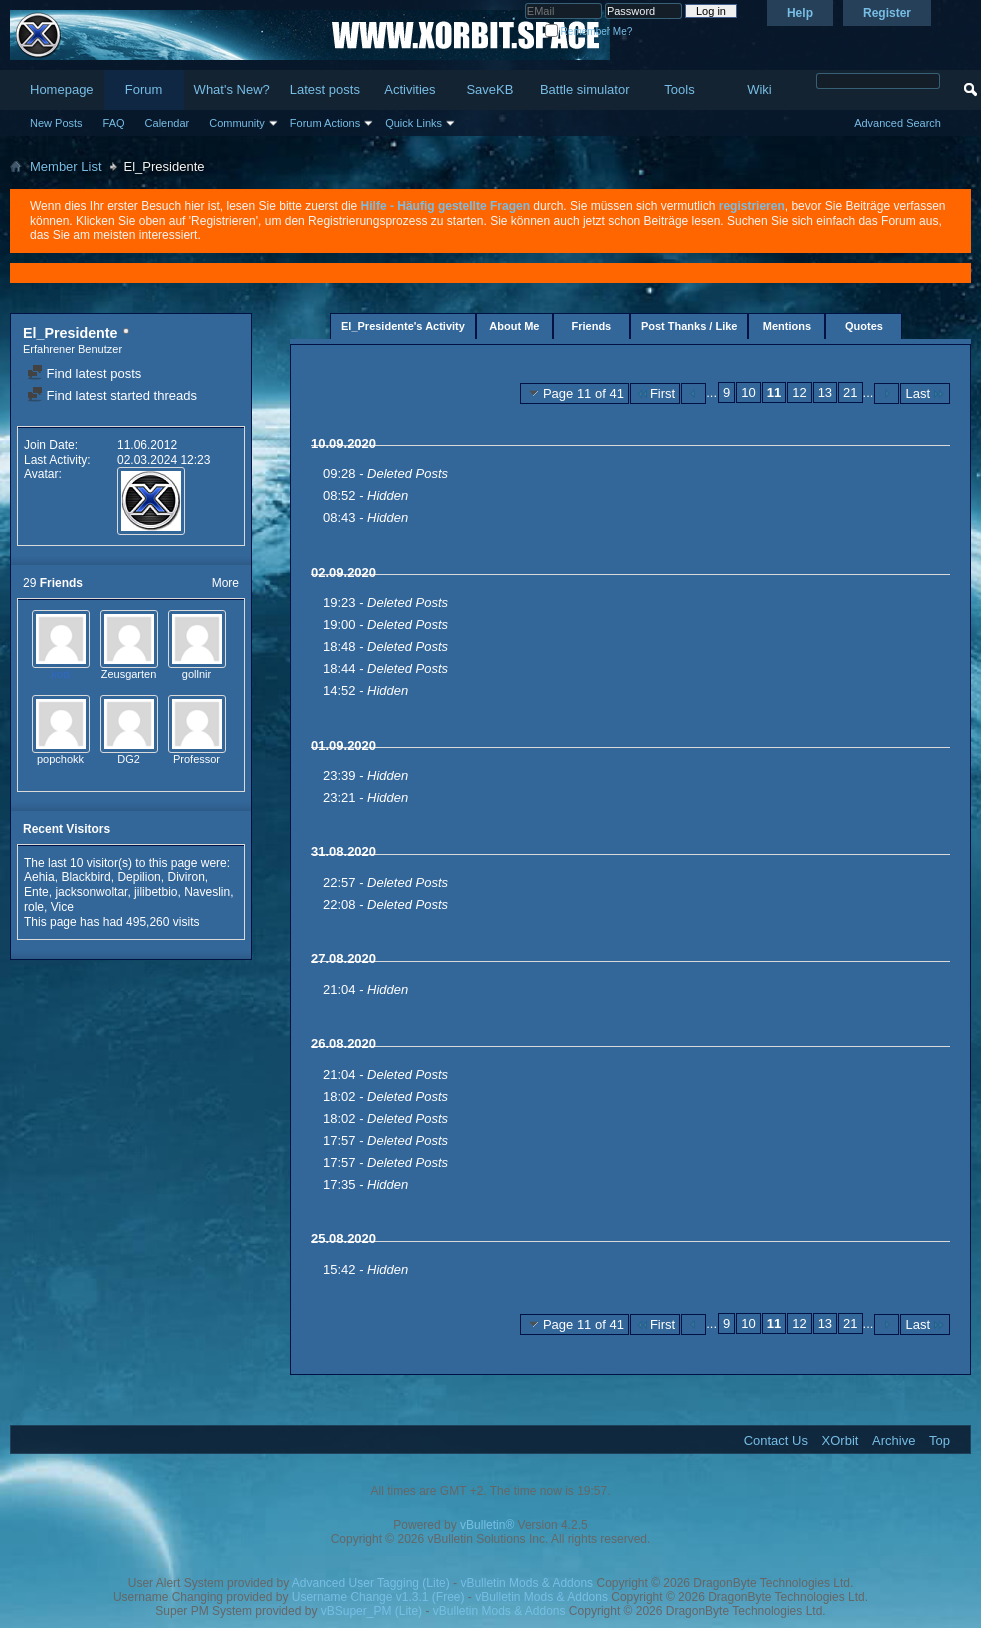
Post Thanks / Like (689, 326)
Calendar (167, 123)
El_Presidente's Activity (403, 326)
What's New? (232, 89)
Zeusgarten (129, 674)
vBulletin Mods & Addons (526, 1583)
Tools (679, 89)
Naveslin (207, 892)
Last (925, 393)
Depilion (138, 877)
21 (850, 392)
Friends (592, 326)
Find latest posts (84, 373)
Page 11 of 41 (574, 393)
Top (939, 1440)
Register (887, 13)
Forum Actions (325, 123)
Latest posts (325, 89)
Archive (893, 1440)
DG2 (128, 759)
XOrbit (840, 1440)
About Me (514, 326)
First (655, 393)
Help (800, 13)
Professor (196, 759)
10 (748, 392)
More (225, 583)
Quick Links (413, 123)
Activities (409, 89)
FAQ (114, 123)
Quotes (864, 326)
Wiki (759, 89)
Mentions (787, 326)
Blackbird (85, 877)
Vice (62, 907)
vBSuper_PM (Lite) (371, 1611)
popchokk (60, 759)
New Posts (56, 123)
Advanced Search (897, 123)
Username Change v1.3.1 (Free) (378, 1597)
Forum (144, 89)
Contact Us (776, 1440)
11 (774, 392)
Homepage (62, 89)
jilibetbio (155, 892)
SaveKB (489, 89)
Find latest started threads (112, 395)
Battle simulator (585, 89)
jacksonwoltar (91, 892)
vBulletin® (487, 1525)
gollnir (196, 674)
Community (237, 123)
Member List (66, 166)
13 (825, 392)
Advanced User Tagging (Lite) (371, 1583)
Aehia (39, 877)
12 (799, 392)
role (34, 907)
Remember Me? (588, 31)
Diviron (185, 877)
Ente (36, 892)
